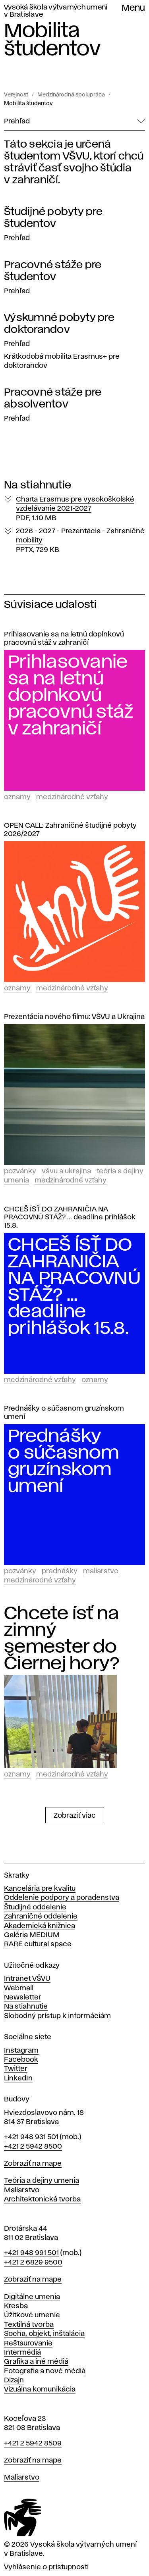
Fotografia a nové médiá (44, 2371)
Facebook (21, 2060)
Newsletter (22, 1997)
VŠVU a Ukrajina (66, 1171)
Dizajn (14, 2380)
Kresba (16, 2306)
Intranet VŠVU (27, 1979)
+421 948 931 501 (31, 2137)
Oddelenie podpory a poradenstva (61, 1898)
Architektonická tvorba (42, 2199)
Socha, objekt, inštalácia (44, 2334)
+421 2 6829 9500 (33, 2262)
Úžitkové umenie (32, 2315)
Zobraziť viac (75, 1816)
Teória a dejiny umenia (41, 2181)
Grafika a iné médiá (36, 2362)
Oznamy (17, 797)
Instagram (21, 2050)
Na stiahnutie (26, 2006)
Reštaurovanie (28, 2343)
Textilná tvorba (29, 2325)
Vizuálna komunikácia (39, 2389)
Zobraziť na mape (33, 2164)
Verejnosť (16, 94)
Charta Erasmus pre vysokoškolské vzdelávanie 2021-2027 (75, 509)
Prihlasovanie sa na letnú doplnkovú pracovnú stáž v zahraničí (64, 638)
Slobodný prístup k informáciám (57, 2016)
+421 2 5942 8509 (33, 2443)
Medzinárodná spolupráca (71, 94)
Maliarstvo (100, 1571)
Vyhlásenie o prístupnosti (46, 2567)
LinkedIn (18, 2078)
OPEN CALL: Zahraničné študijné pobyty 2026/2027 (70, 830)
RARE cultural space (38, 1944)
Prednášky (59, 1571)
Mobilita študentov (28, 103)
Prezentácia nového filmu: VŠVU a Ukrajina (74, 1017)
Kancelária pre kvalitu (39, 1889)
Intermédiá (22, 2352)
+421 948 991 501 (31, 2253)
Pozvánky (20, 1171)
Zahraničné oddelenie (40, 1916)
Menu (133, 8)
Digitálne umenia (32, 2297)
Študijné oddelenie (35, 1907)
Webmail (18, 1988)
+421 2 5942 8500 (33, 2146)
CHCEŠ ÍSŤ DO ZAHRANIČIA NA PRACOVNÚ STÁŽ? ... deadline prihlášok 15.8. (69, 1217)
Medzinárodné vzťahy (72, 797)
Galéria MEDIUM (32, 1935)
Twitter (15, 2069)
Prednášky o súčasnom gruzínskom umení (64, 1412)
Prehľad (17, 238)
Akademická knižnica (39, 1926)
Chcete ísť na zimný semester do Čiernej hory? (62, 1638)
